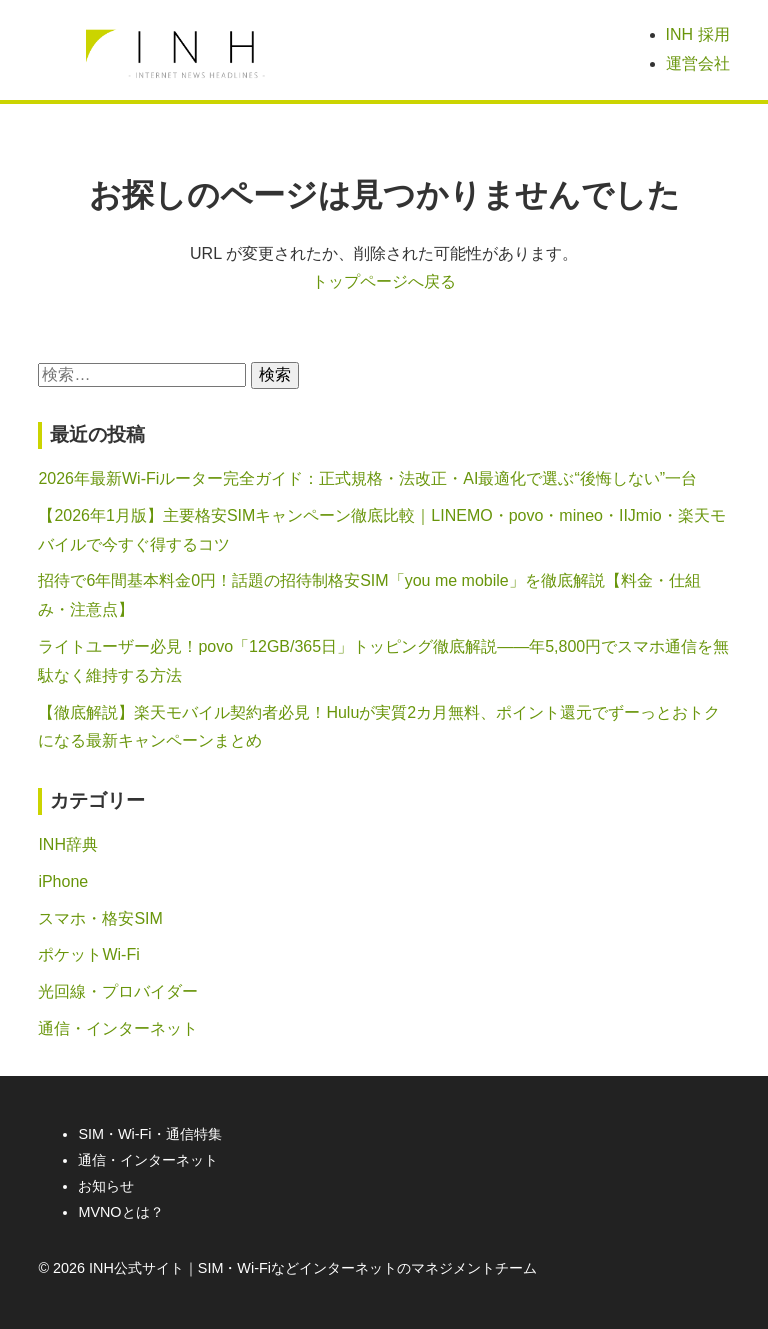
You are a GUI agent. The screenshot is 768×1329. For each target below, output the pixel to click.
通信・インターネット (118, 1028)
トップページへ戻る (384, 281)
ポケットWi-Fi (88, 954)
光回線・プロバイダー (118, 991)
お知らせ (106, 1186)
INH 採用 (698, 34)
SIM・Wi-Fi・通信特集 (149, 1134)
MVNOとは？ (120, 1212)
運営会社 (698, 63)
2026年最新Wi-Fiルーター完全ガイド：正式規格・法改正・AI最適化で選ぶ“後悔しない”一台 (367, 478)
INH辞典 (68, 844)
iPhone (63, 881)
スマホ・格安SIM (100, 918)
